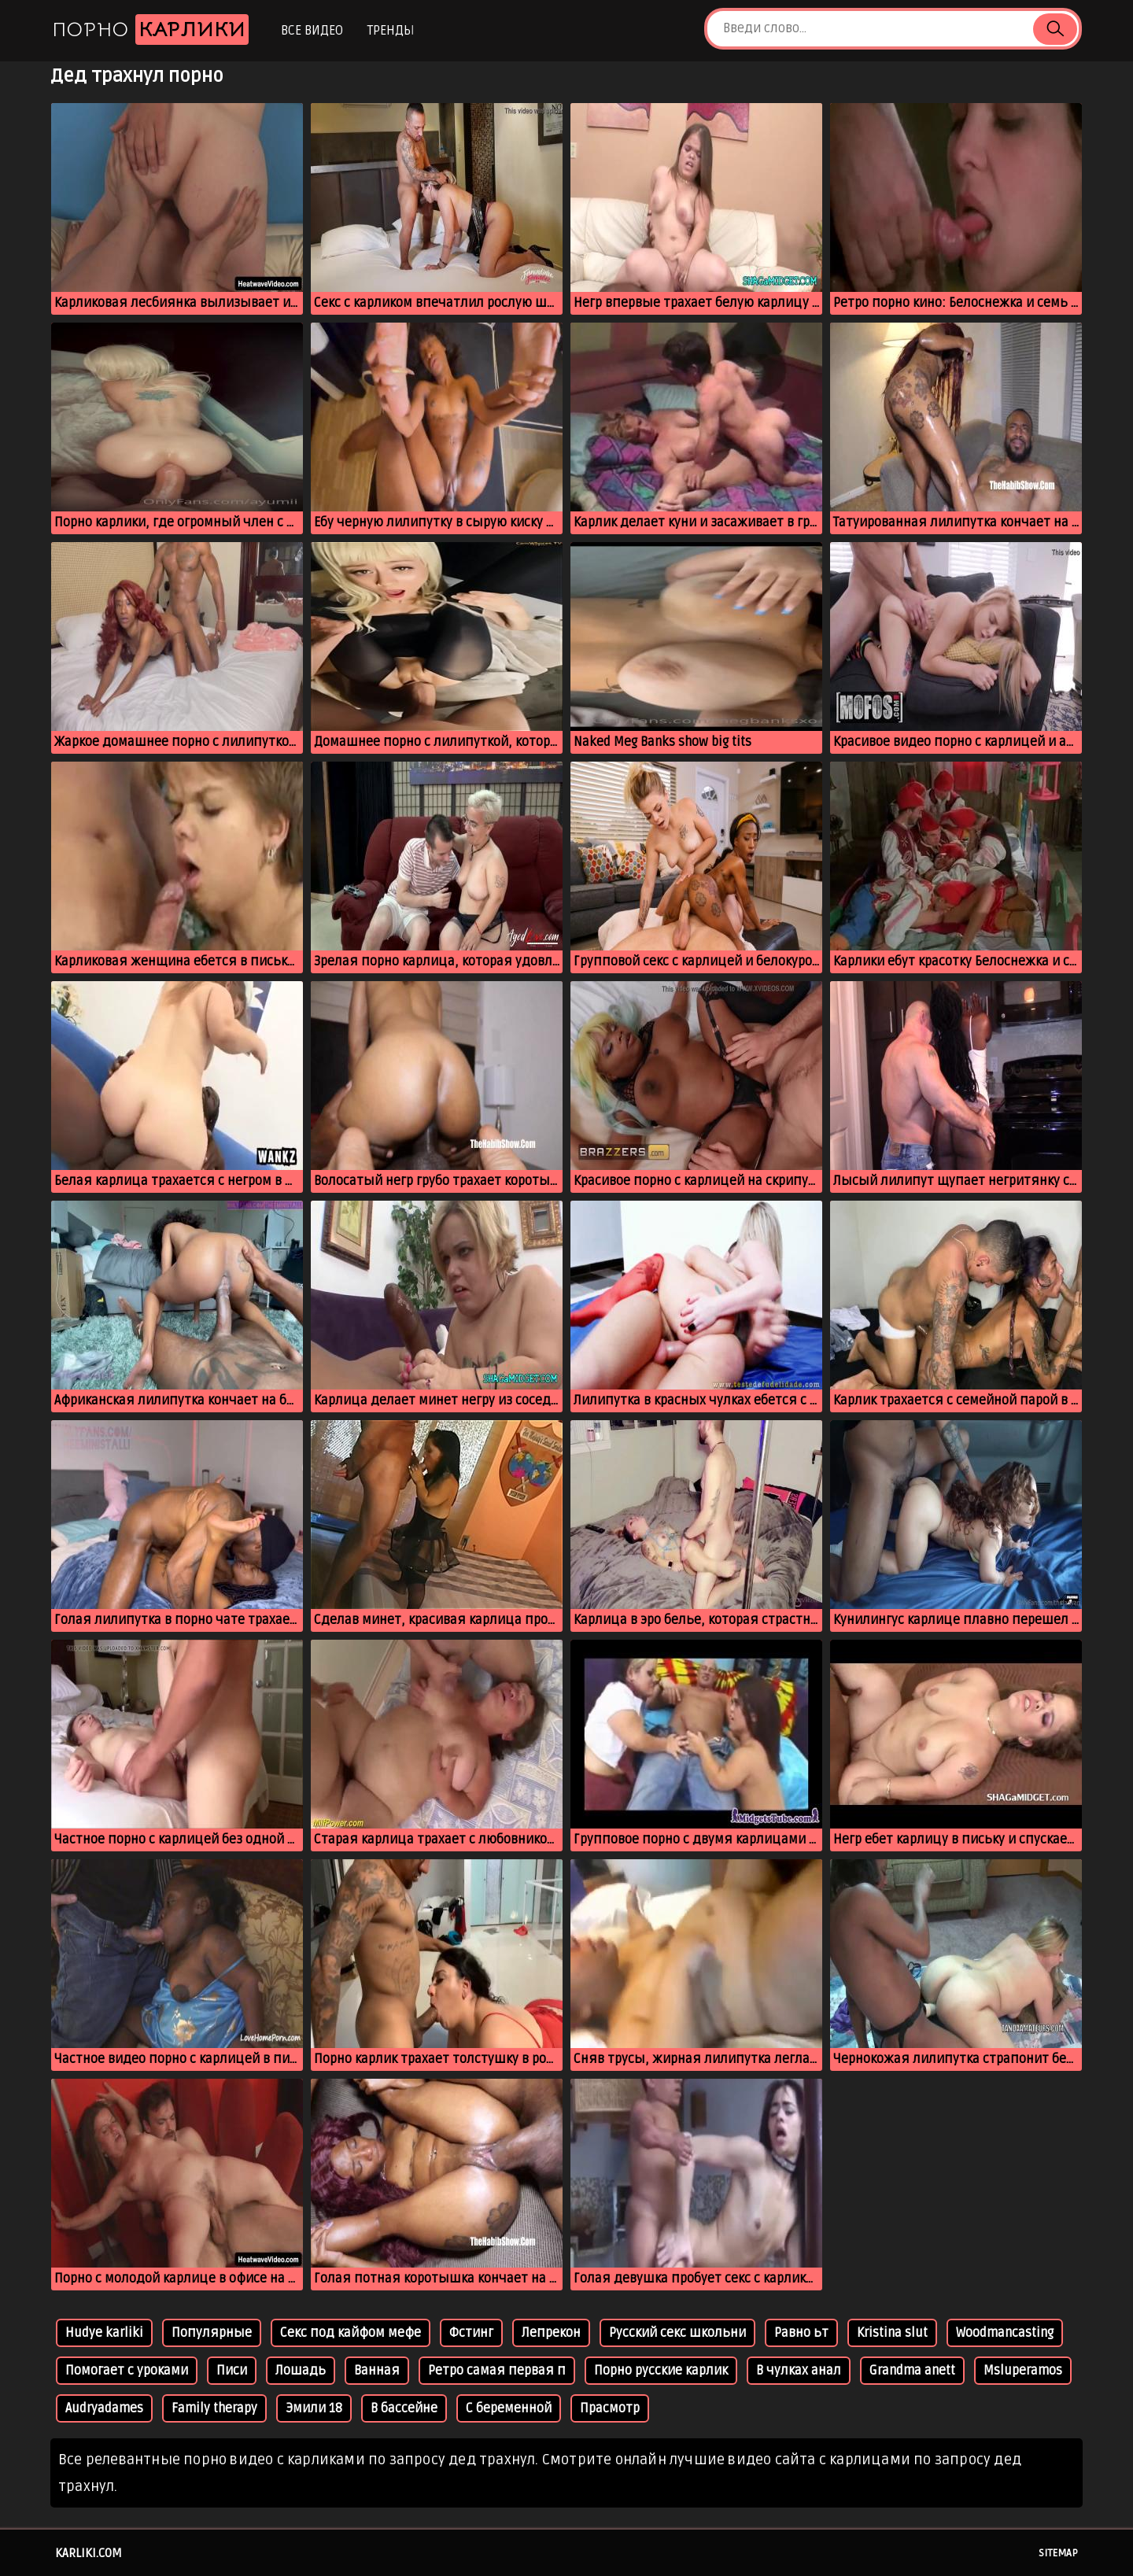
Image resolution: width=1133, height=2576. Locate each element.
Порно (150, 29)
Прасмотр (610, 2408)
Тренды (390, 31)
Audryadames (104, 2408)
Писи (231, 2371)
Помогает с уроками (126, 2371)
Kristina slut (892, 2333)
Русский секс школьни (677, 2333)
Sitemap (1058, 2553)
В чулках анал (798, 2371)
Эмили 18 (314, 2408)
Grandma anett (912, 2371)
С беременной (509, 2408)
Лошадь (300, 2371)
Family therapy (214, 2408)
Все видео (312, 31)
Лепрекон (551, 2333)
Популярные (212, 2333)
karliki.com (88, 2553)
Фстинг (471, 2333)
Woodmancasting (1005, 2333)
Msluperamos (1023, 2371)
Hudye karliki (104, 2333)
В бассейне (404, 2408)
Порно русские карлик (661, 2371)
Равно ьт (801, 2333)
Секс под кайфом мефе (350, 2333)
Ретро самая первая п (497, 2371)
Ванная (377, 2371)
